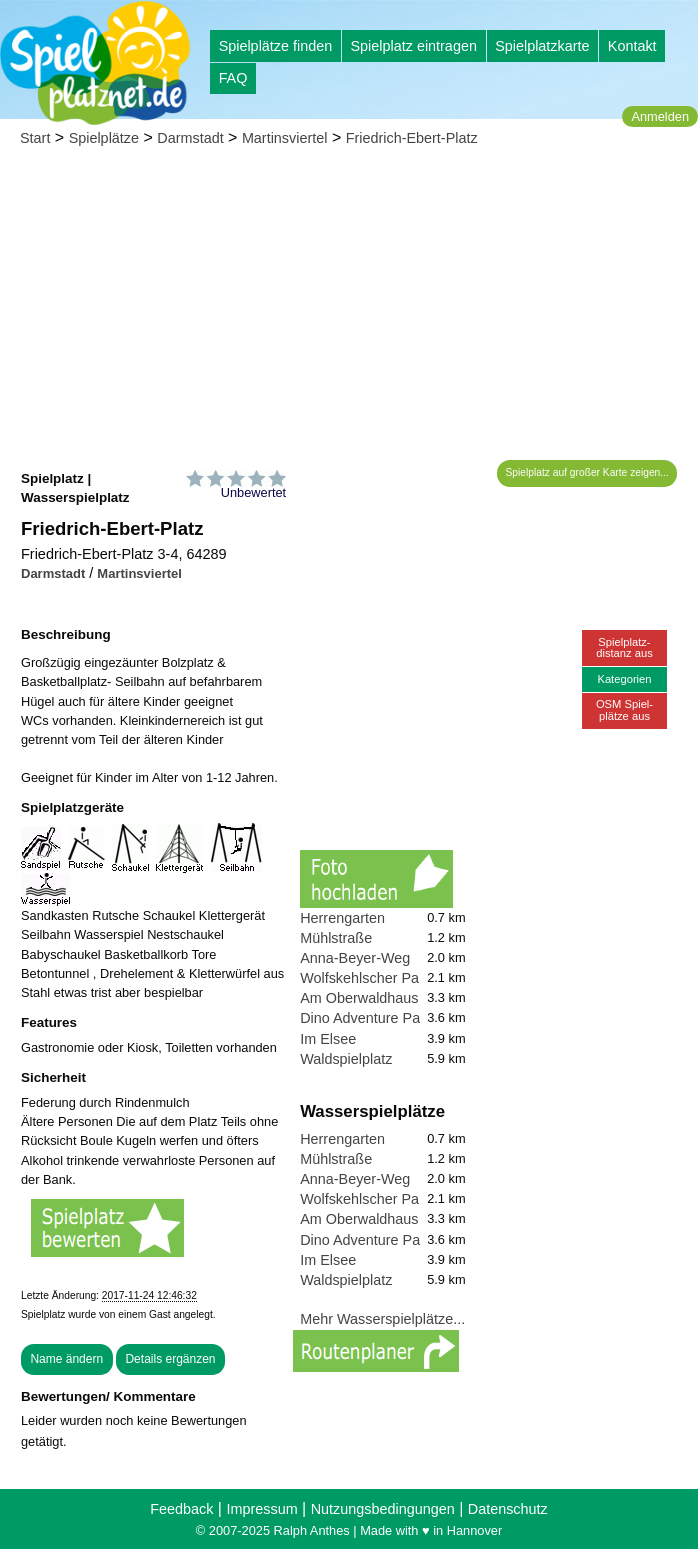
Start (35, 138)
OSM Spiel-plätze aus (624, 709)
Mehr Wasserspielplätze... (382, 1319)
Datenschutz (508, 1509)
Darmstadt (190, 138)
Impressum (261, 1509)
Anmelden (660, 116)
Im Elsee (328, 1039)
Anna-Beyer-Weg (355, 958)
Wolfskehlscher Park (365, 978)
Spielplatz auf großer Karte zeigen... (587, 472)
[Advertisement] (349, 310)
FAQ (233, 78)
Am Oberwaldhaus (359, 998)
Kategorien (624, 679)
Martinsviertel (285, 138)
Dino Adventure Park (366, 1018)
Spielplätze (104, 138)
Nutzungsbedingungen (383, 1509)
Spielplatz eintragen (413, 46)
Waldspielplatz (346, 1059)
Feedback (181, 1509)
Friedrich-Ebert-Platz (412, 138)
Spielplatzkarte (542, 46)
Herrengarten (342, 918)
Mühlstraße (336, 938)
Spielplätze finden (276, 46)
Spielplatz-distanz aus (624, 647)
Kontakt (632, 46)
